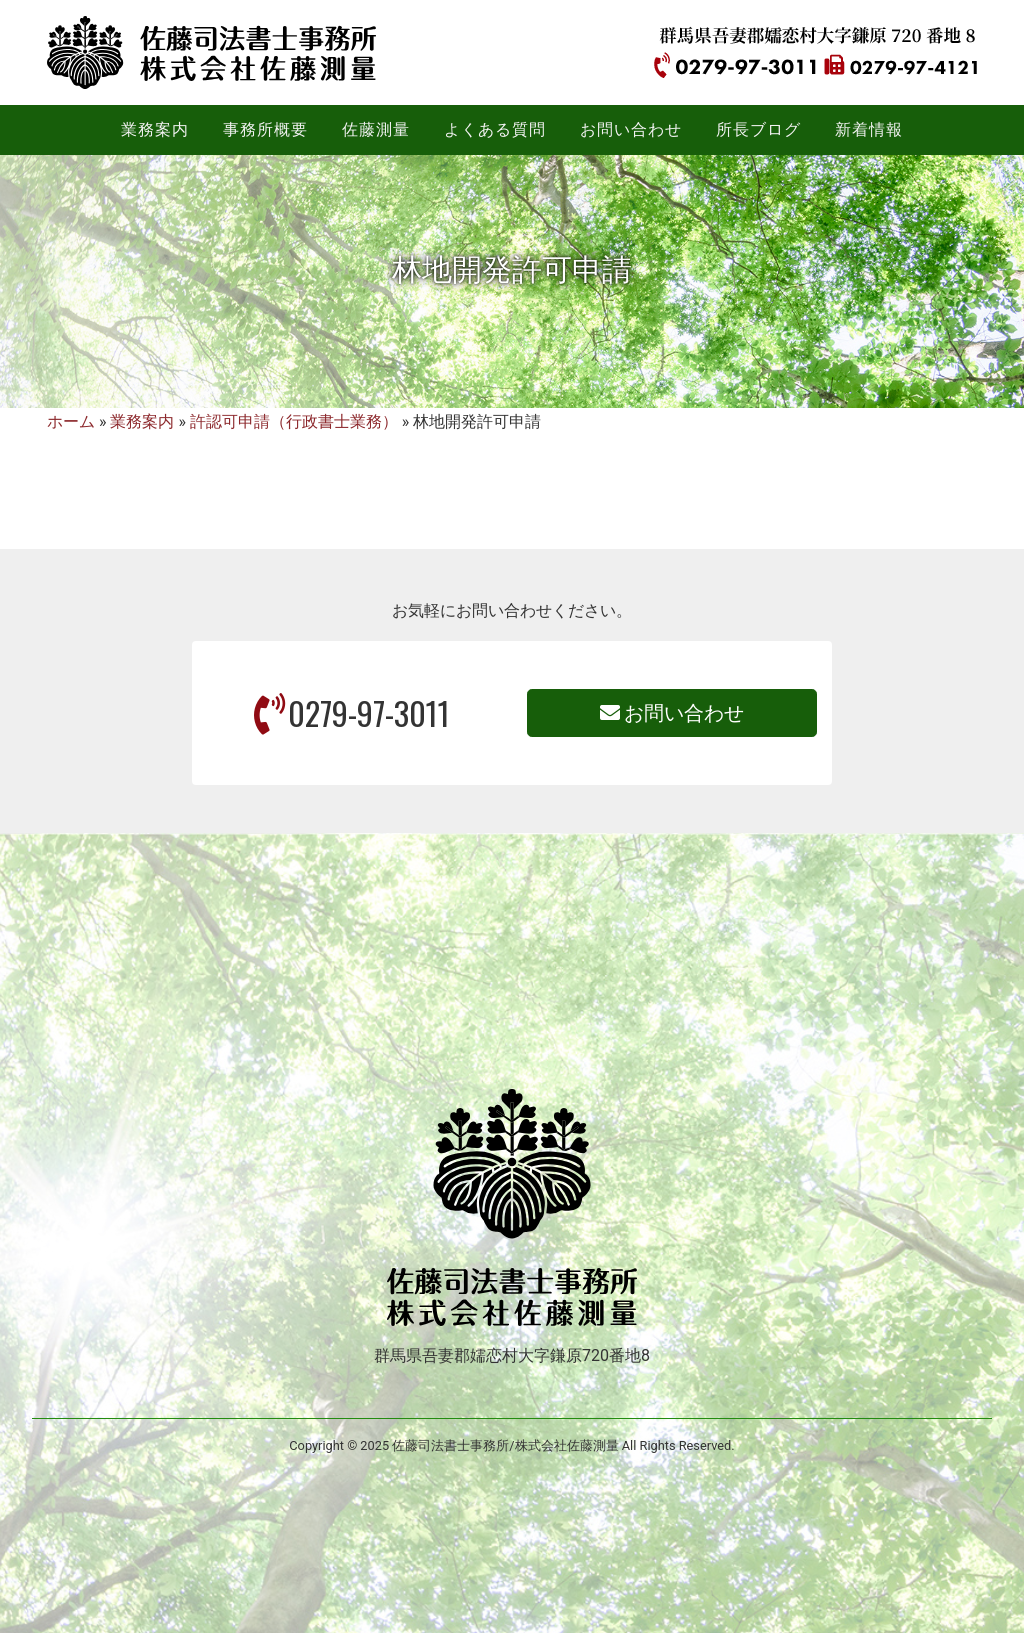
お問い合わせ (672, 713)
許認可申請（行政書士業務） (294, 421)
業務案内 (142, 421)
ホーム (71, 421)
